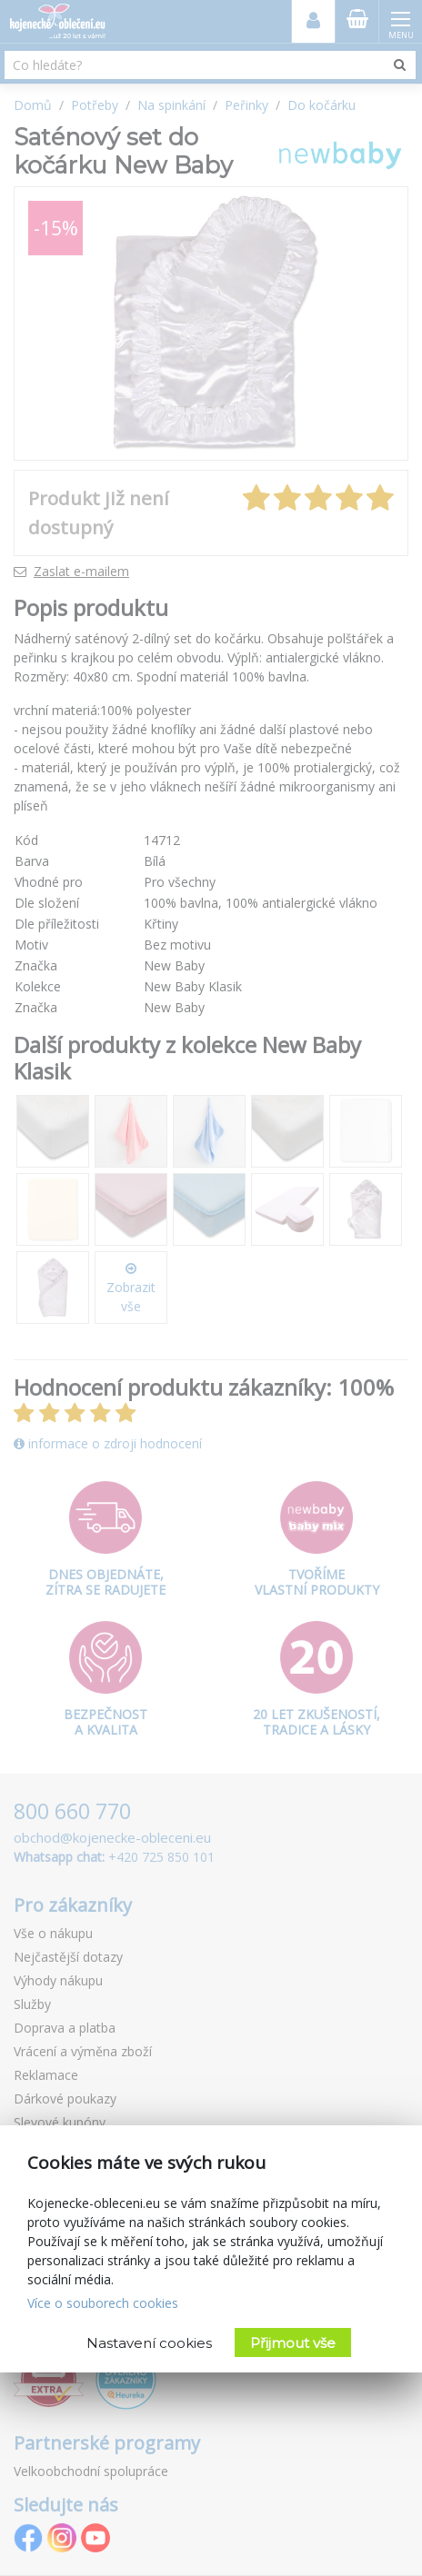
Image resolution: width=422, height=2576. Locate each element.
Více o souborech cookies (102, 2303)
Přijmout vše (293, 2343)
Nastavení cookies (149, 2343)
